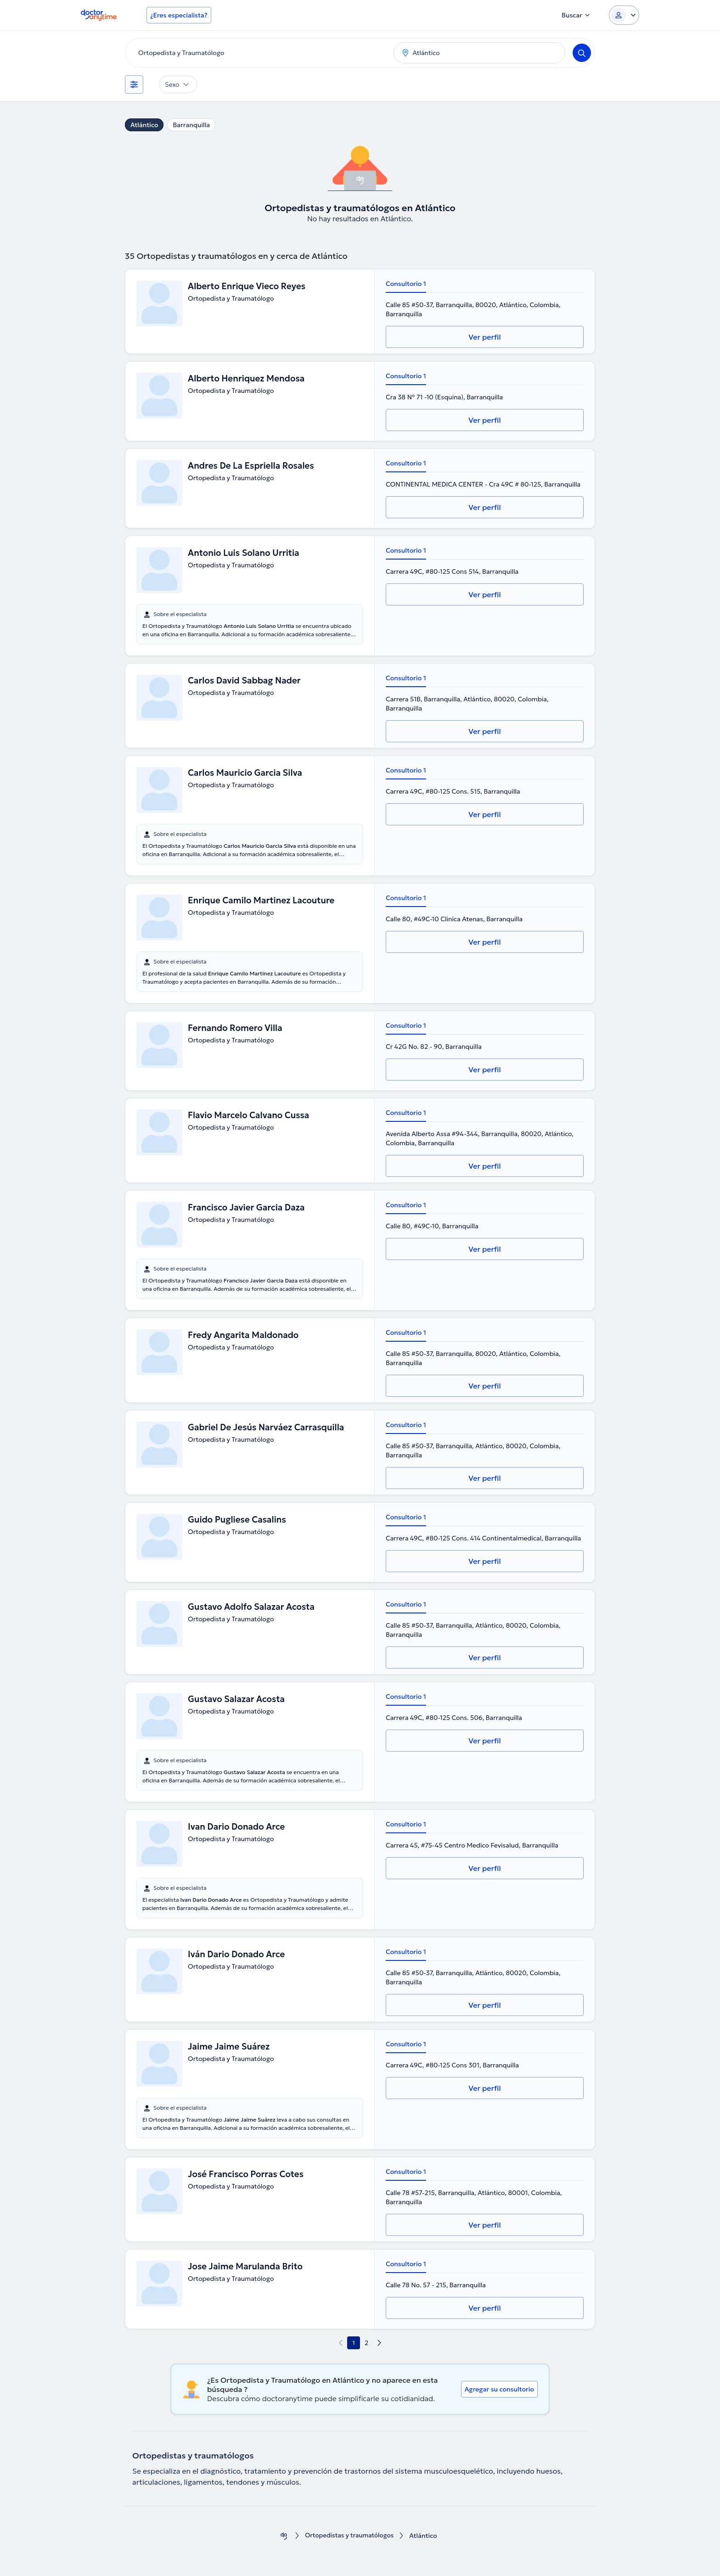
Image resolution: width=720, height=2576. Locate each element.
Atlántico (144, 125)
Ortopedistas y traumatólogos (349, 2536)
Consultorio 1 (406, 284)
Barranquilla (191, 125)
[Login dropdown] (624, 15)
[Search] (582, 53)
